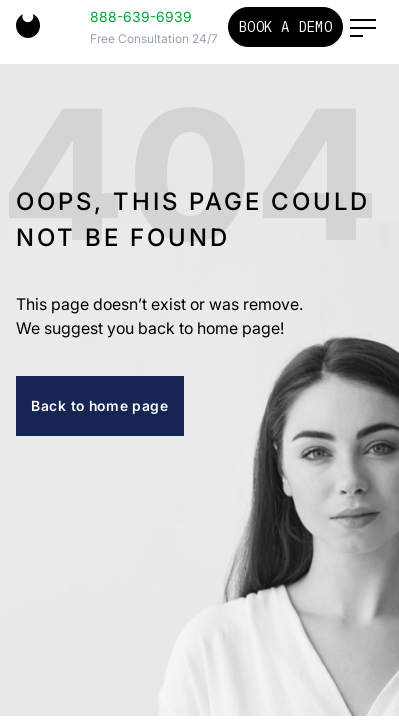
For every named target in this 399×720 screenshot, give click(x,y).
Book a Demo (286, 27)
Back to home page (100, 405)
